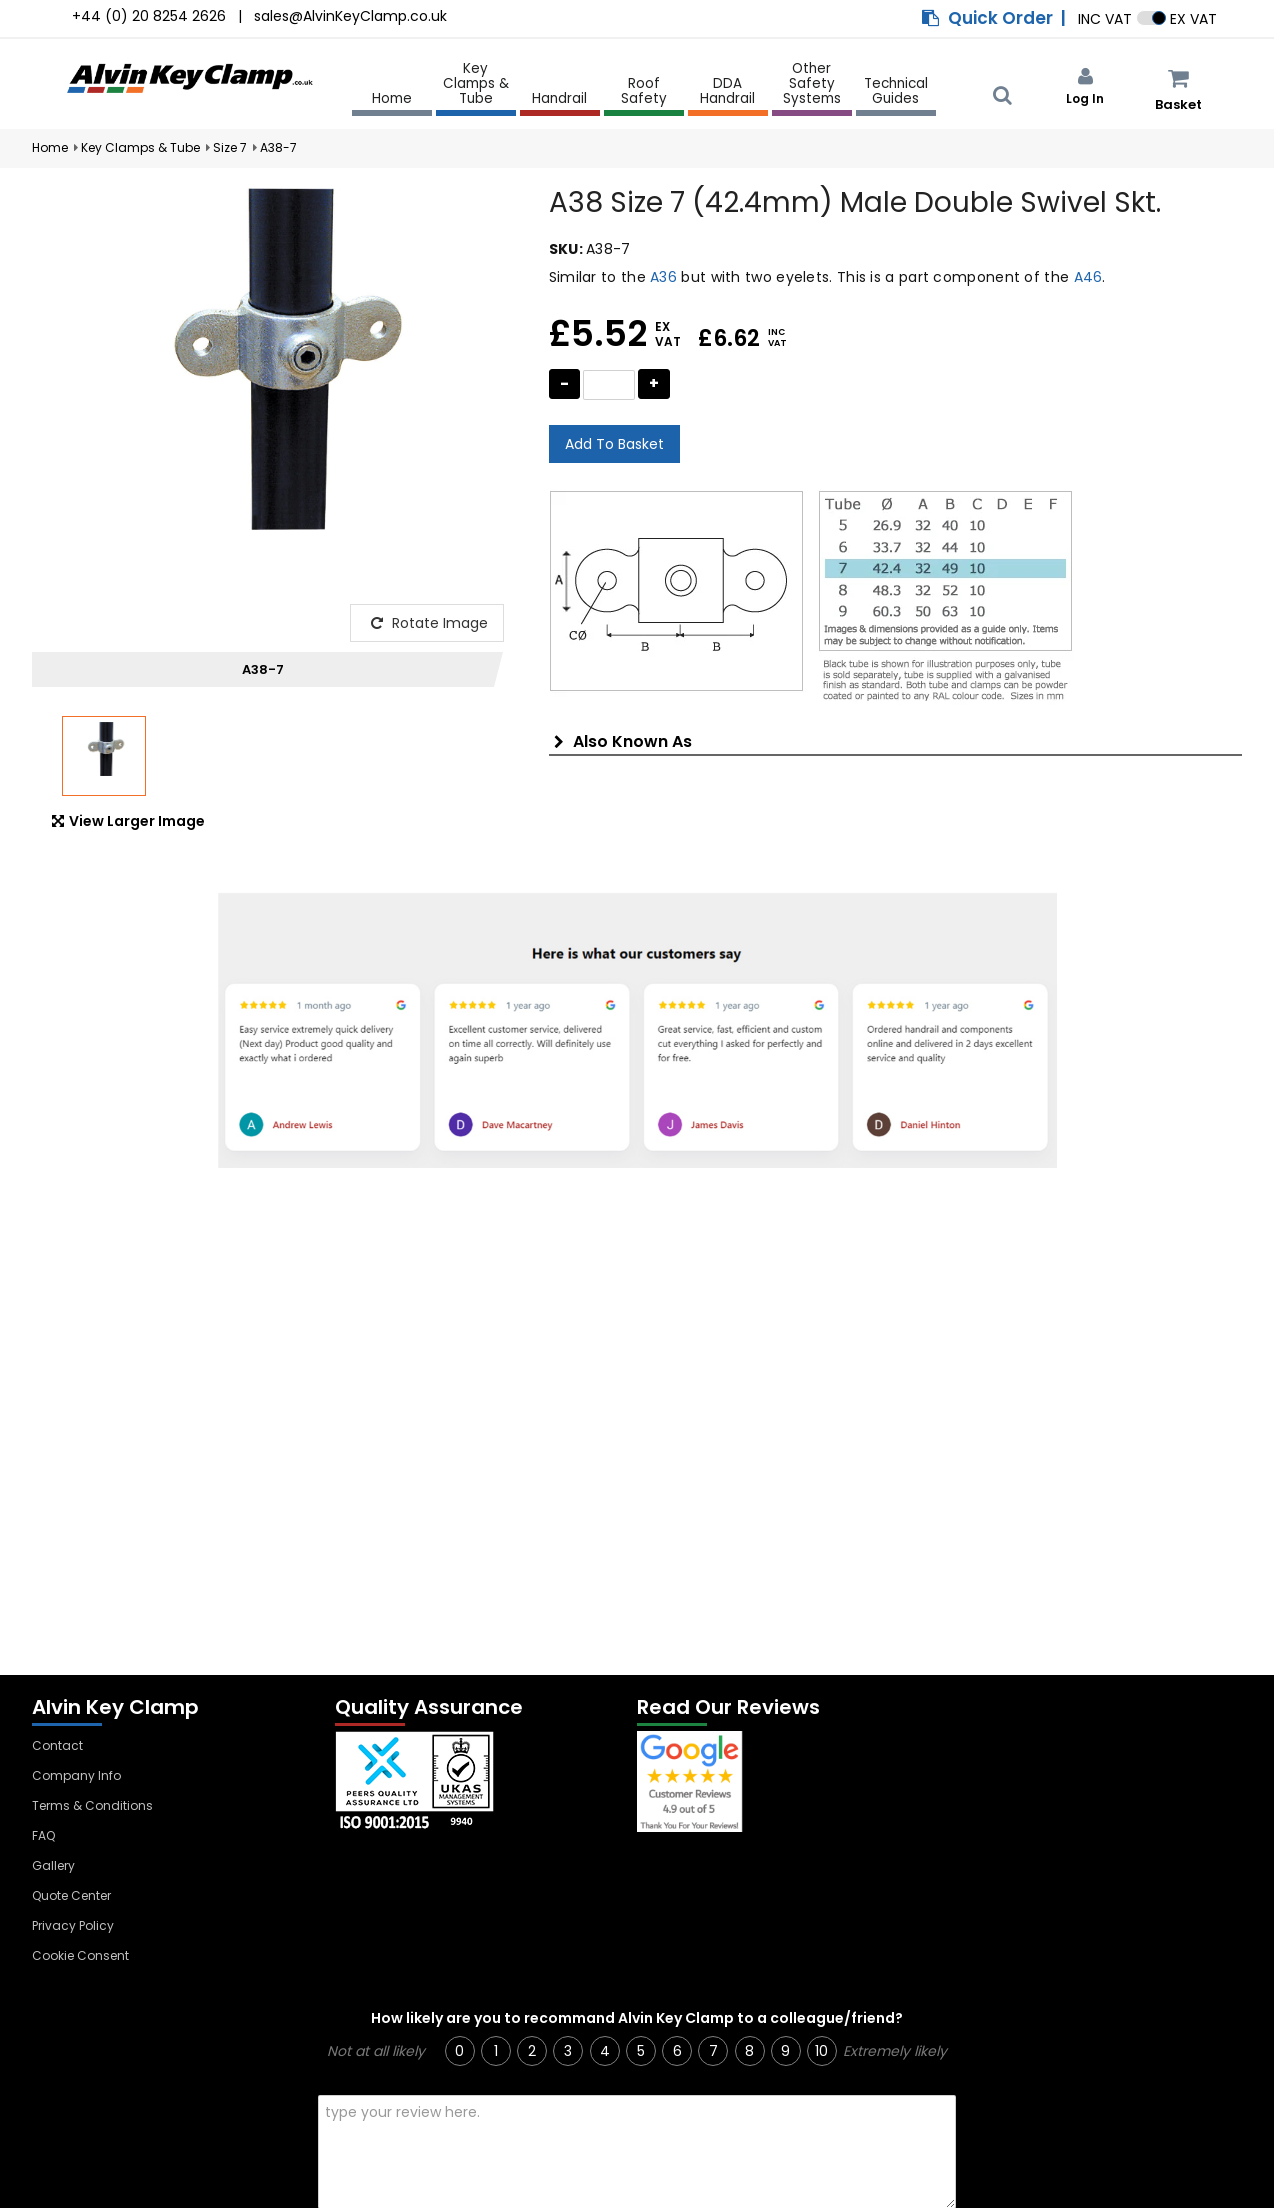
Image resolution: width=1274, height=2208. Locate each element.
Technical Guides (896, 92)
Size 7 (230, 147)
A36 (663, 277)
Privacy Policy (73, 1925)
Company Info (76, 1775)
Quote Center (71, 1895)
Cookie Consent (80, 1955)
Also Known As (623, 742)
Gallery (53, 1865)
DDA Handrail (727, 92)
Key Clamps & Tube (476, 84)
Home (392, 98)
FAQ (43, 1835)
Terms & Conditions (92, 1805)
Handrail (559, 99)
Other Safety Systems (812, 84)
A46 (1088, 277)
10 (821, 2051)
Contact (57, 1745)
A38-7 (278, 147)
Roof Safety (644, 92)
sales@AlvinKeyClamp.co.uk (350, 16)
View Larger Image (128, 821)
